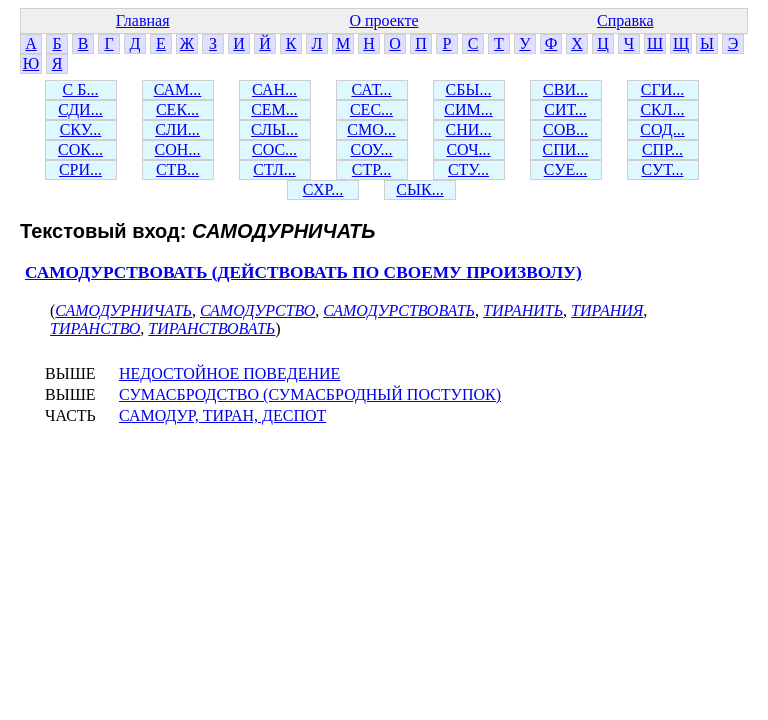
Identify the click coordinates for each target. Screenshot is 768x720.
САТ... (371, 89)
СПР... (662, 149)
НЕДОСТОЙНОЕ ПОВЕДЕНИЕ (229, 373)
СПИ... (566, 149)
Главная (143, 20)
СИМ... (468, 109)
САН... (274, 89)
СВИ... (565, 89)
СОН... (178, 149)
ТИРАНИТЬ (523, 310)
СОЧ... (468, 149)
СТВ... (177, 169)
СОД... (662, 129)
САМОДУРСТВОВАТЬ (399, 310)
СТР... (371, 169)
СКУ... (81, 129)
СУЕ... (566, 169)
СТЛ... (274, 169)
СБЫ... (469, 89)
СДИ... (80, 109)
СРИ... (80, 169)
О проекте (383, 20)
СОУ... (371, 149)
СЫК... (419, 189)
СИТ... (565, 109)
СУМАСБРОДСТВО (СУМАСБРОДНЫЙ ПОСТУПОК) (310, 394)
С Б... (81, 89)
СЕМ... (274, 109)
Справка (625, 20)
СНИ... (469, 129)
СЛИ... (177, 129)
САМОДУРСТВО (257, 310)
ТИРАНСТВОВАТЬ (211, 328)
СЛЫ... (274, 129)
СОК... (80, 149)
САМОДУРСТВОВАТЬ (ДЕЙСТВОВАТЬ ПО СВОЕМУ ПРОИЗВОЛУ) (303, 272)
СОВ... (565, 129)
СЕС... (371, 109)
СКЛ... (662, 109)
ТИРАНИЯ (607, 310)
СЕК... (177, 109)
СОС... (274, 149)
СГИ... (662, 89)
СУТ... (663, 169)
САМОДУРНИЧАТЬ (123, 310)
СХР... (323, 189)
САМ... (178, 89)
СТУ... (468, 169)
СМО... (371, 129)
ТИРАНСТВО (95, 328)
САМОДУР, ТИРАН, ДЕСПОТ (222, 415)
